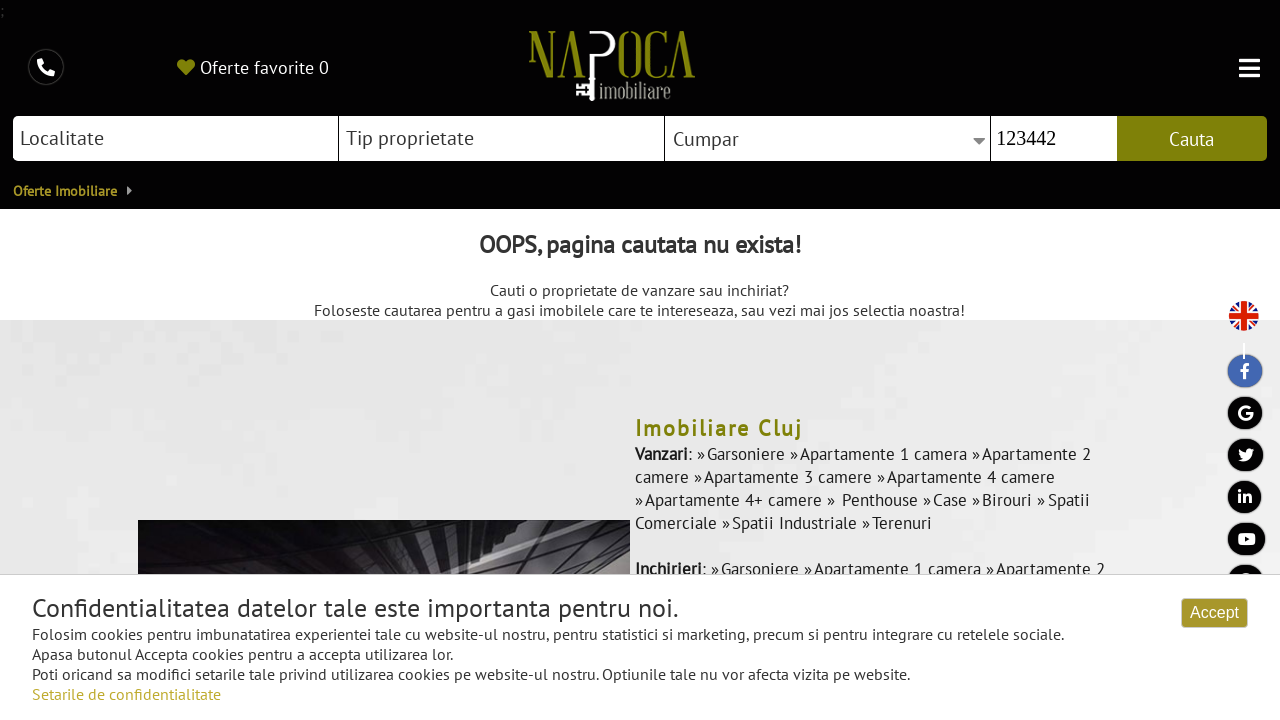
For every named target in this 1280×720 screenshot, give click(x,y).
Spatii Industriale (797, 523)
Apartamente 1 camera (886, 454)
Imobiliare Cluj (719, 428)
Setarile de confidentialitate (126, 694)
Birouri (1009, 500)
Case (952, 500)
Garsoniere (748, 454)
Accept (1214, 612)
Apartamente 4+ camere (736, 500)
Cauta (1191, 139)
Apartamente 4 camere (971, 477)
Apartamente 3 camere (790, 477)
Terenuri (902, 523)
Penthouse (880, 500)
